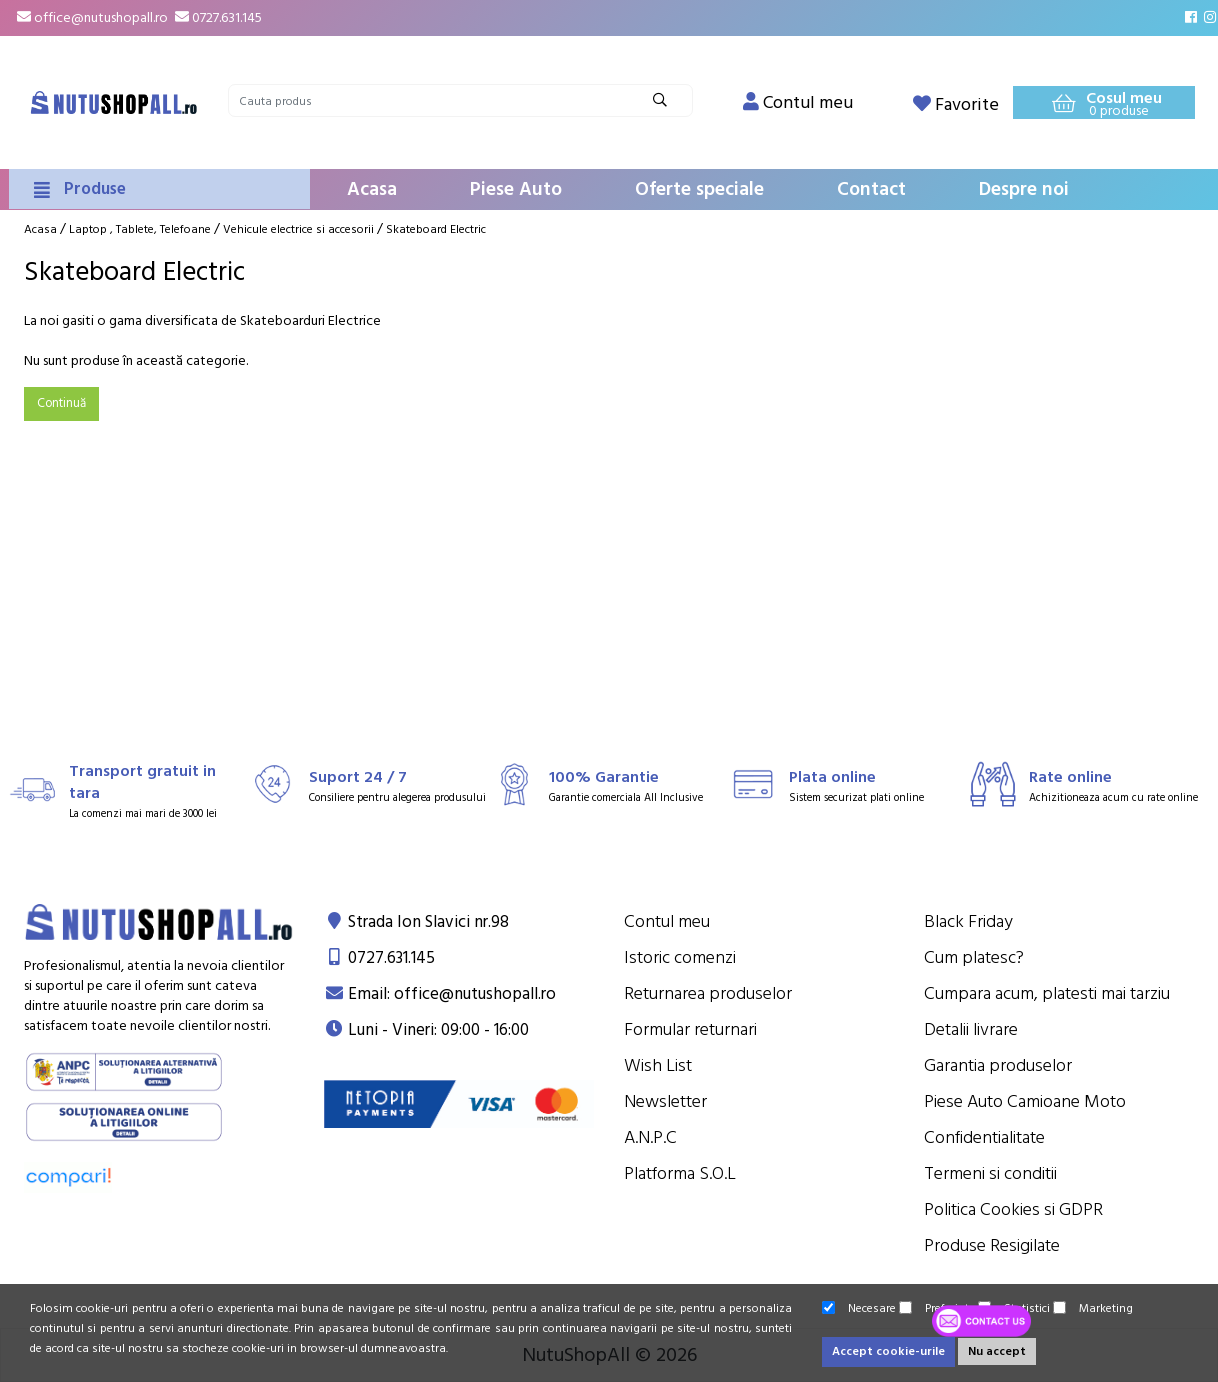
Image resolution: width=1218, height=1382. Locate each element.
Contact (871, 189)
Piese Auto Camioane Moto (1025, 1101)
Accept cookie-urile (888, 1351)
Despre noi (1024, 189)
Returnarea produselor (708, 993)
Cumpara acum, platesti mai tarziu (1047, 993)
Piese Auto (516, 189)
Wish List (658, 1065)
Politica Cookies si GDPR (1013, 1209)
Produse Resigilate (992, 1245)
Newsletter (665, 1101)
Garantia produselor (998, 1065)
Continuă (61, 403)
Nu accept (997, 1351)
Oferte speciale (699, 189)
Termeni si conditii (990, 1173)
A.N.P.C (650, 1137)
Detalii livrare (971, 1029)
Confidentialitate (984, 1137)
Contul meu (667, 921)
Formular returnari (690, 1029)
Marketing (1093, 1308)
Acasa (372, 189)
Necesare (859, 1308)
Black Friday (968, 921)
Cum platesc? (974, 957)
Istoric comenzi (680, 957)
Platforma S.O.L (680, 1173)
